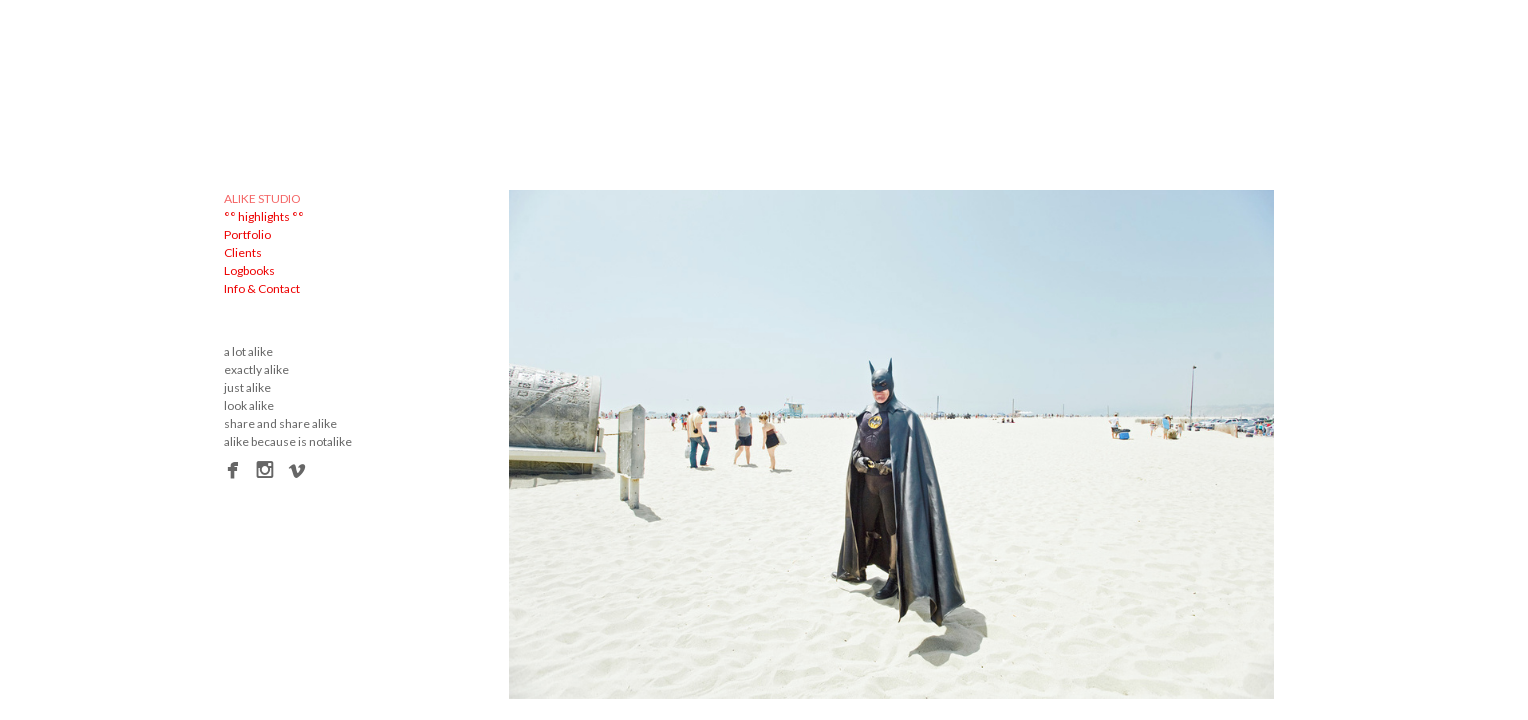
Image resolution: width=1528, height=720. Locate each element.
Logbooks (249, 270)
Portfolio (247, 234)
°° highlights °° (264, 216)
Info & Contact (262, 288)
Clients (243, 252)
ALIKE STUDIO (262, 198)
